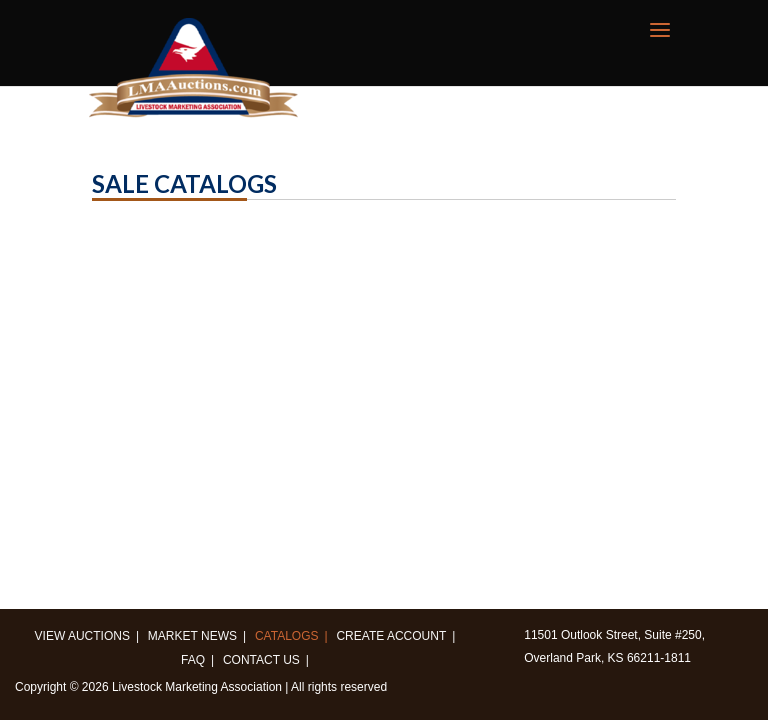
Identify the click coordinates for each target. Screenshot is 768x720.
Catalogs (287, 636)
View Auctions (82, 636)
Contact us (261, 660)
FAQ (193, 660)
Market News (192, 636)
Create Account (391, 636)
